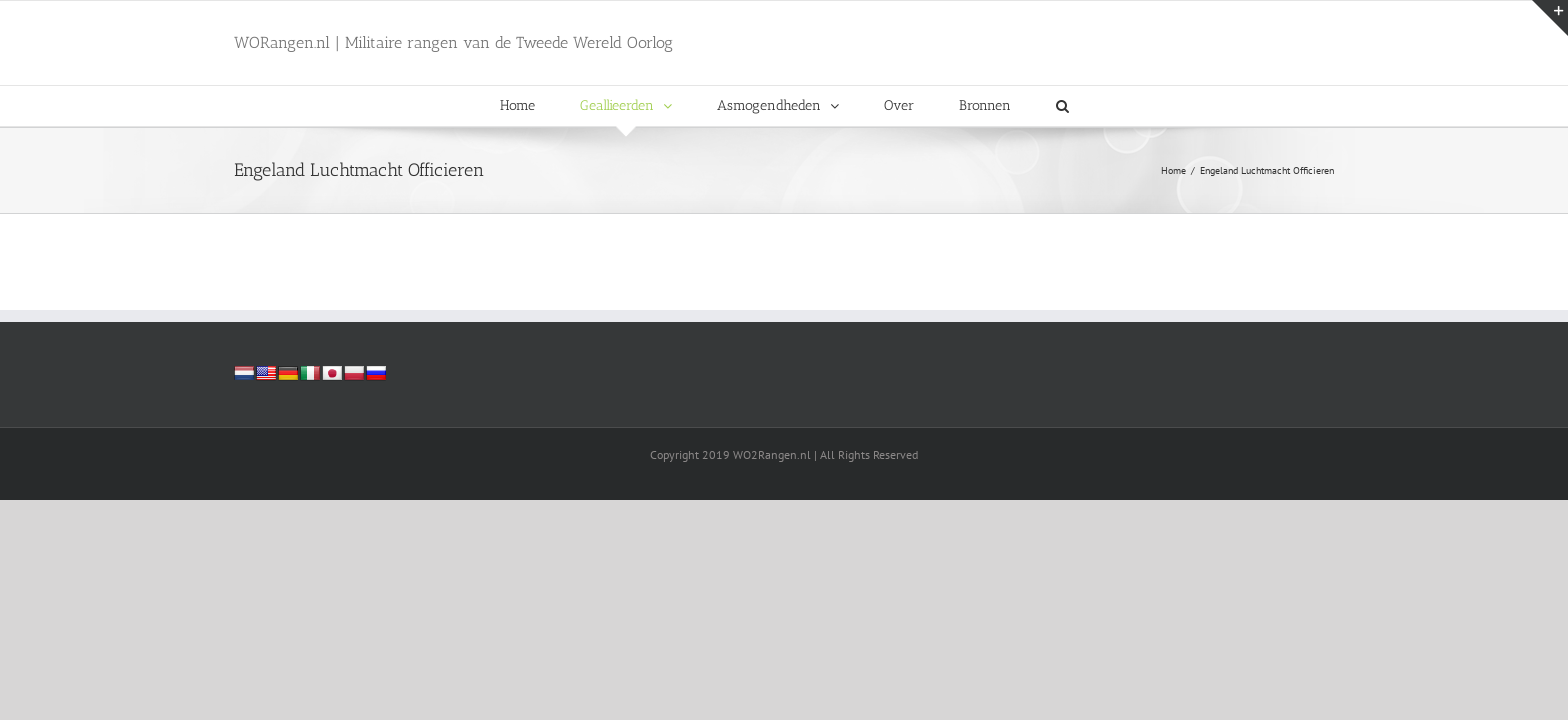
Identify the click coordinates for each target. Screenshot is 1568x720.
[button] (1062, 106)
